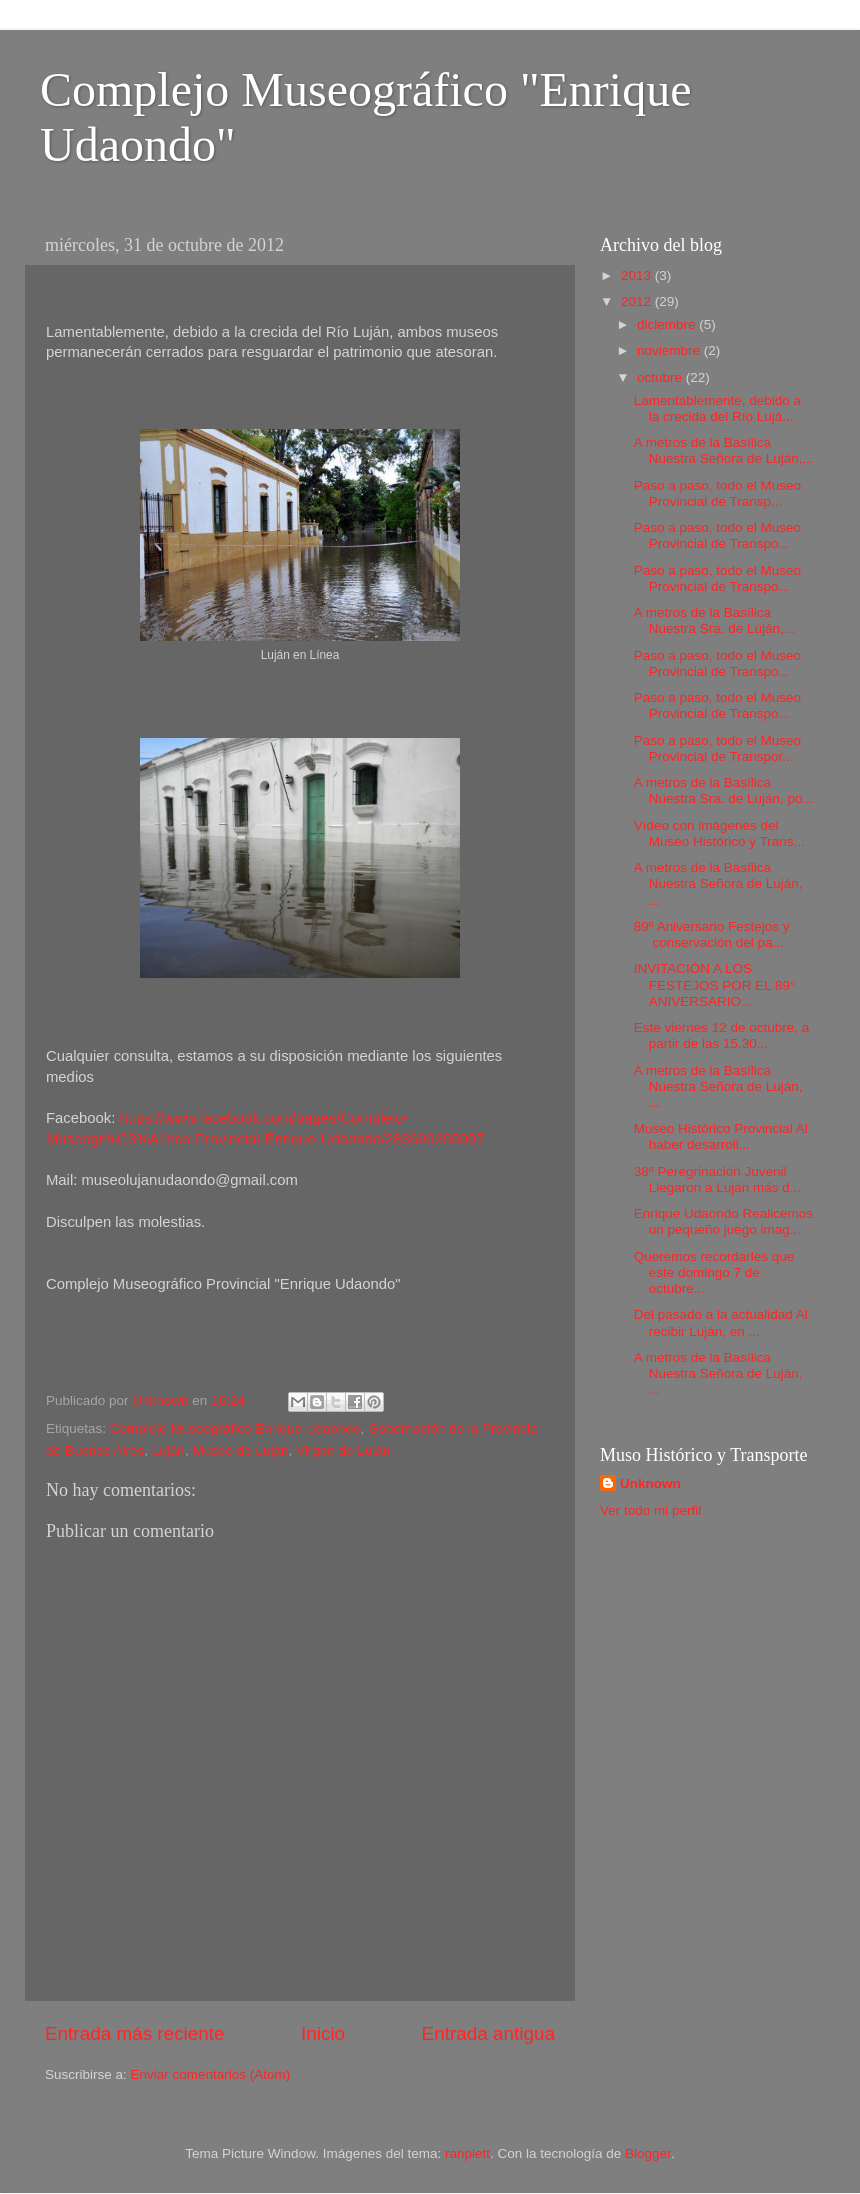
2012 (638, 301)
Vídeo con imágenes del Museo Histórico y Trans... (719, 833)
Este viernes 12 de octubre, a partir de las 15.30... (722, 1035)
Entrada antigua (488, 2033)
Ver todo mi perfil (650, 1510)
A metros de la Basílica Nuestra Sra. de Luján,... (714, 620)
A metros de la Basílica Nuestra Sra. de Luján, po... (724, 790)
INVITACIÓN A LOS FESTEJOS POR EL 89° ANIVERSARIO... (715, 984)
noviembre (670, 350)
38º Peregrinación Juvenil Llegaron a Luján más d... (717, 1179)
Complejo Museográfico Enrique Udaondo (235, 1428)
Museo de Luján (240, 1450)
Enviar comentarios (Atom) (211, 2074)
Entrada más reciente (135, 2033)
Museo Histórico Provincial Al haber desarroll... (721, 1136)
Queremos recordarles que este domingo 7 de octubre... (714, 1272)
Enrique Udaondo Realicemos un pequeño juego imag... (723, 1221)
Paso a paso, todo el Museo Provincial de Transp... (717, 493)
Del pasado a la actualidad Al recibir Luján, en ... (721, 1322)
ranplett (467, 2153)
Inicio (323, 2033)
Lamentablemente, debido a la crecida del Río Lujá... (717, 408)
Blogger (648, 2153)
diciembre (668, 324)
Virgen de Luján (343, 1450)
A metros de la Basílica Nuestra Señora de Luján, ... (718, 883)
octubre (661, 377)
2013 (638, 275)
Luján (168, 1450)
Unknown (650, 1483)
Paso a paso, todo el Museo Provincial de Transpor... (717, 748)
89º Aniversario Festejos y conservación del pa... (712, 934)
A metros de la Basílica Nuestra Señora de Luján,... (724, 450)
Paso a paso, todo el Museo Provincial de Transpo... (717, 535)
